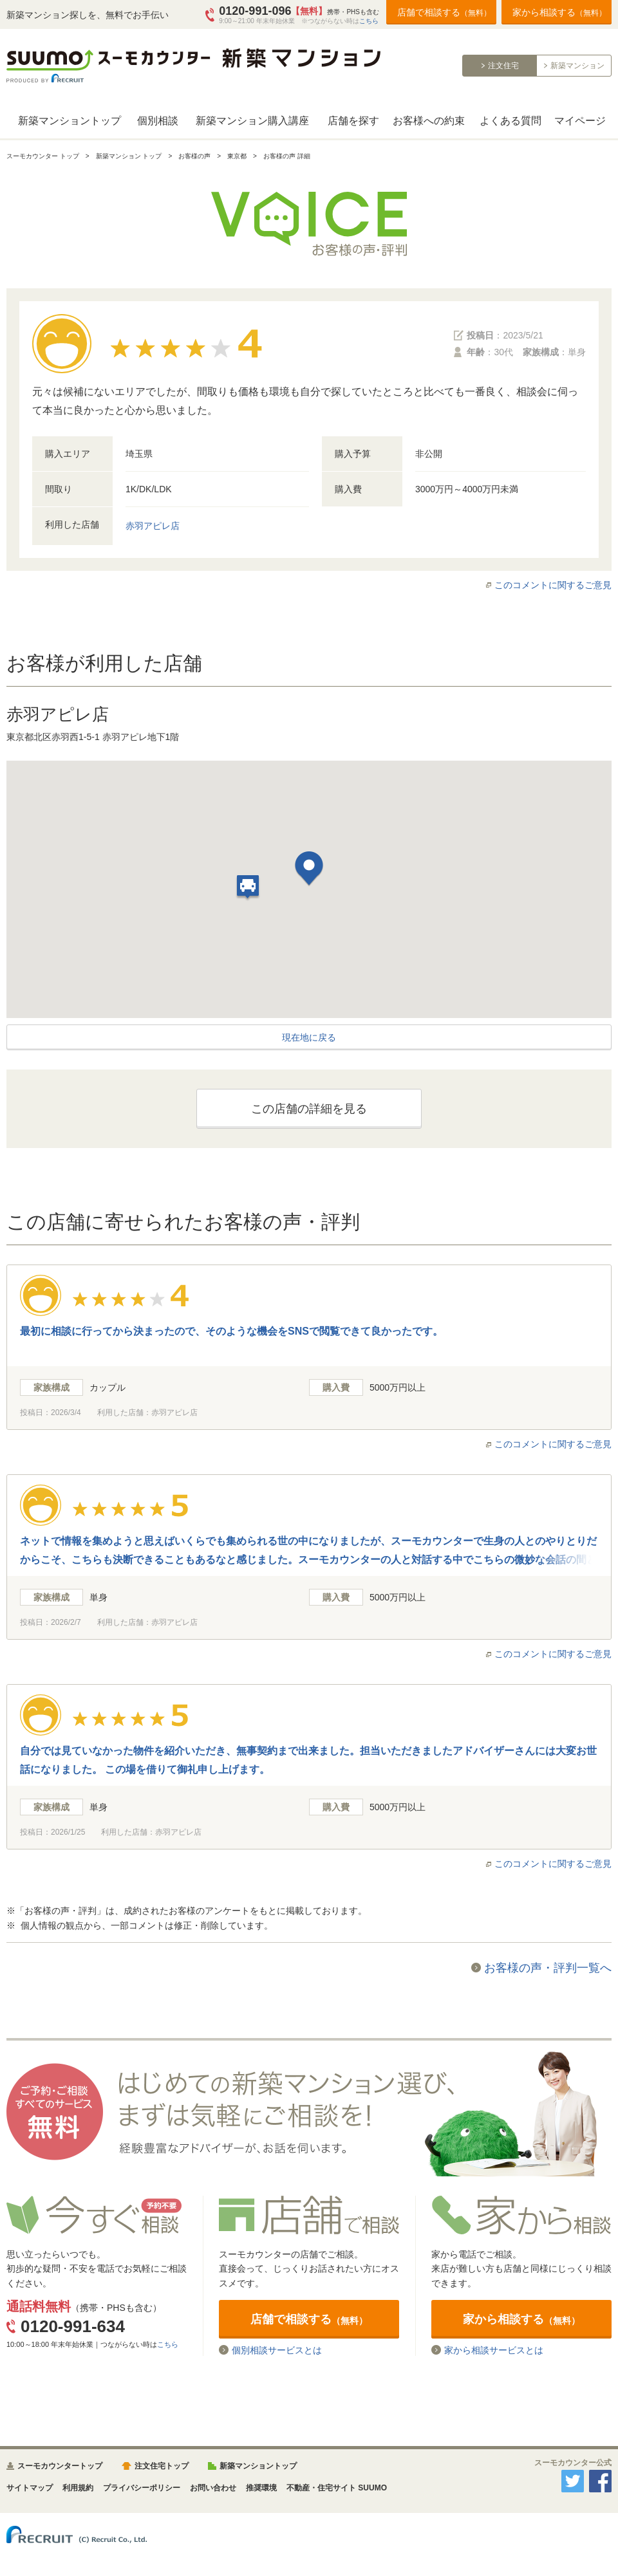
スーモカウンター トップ (42, 156)
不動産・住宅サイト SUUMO (336, 2487)
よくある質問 (510, 120)
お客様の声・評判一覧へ (548, 1968)
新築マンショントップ (69, 120)
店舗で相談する (444, 12)
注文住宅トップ (162, 2466)
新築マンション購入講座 (252, 120)
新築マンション (577, 65)
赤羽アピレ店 (153, 526)
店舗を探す (353, 120)
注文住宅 (503, 65)
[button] (309, 870)
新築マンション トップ (129, 156)
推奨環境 (261, 2487)
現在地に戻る (309, 1037)
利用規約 (77, 2487)
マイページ (580, 120)
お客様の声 (194, 156)
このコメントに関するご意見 (553, 584)
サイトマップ (29, 2487)
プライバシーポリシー (141, 2487)
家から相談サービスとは (493, 2350)
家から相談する (559, 12)
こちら (369, 20)
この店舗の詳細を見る (309, 1108)
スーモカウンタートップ (59, 2466)
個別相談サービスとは (277, 2350)
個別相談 (157, 120)
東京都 (237, 156)
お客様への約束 (429, 120)
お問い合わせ (213, 2487)
